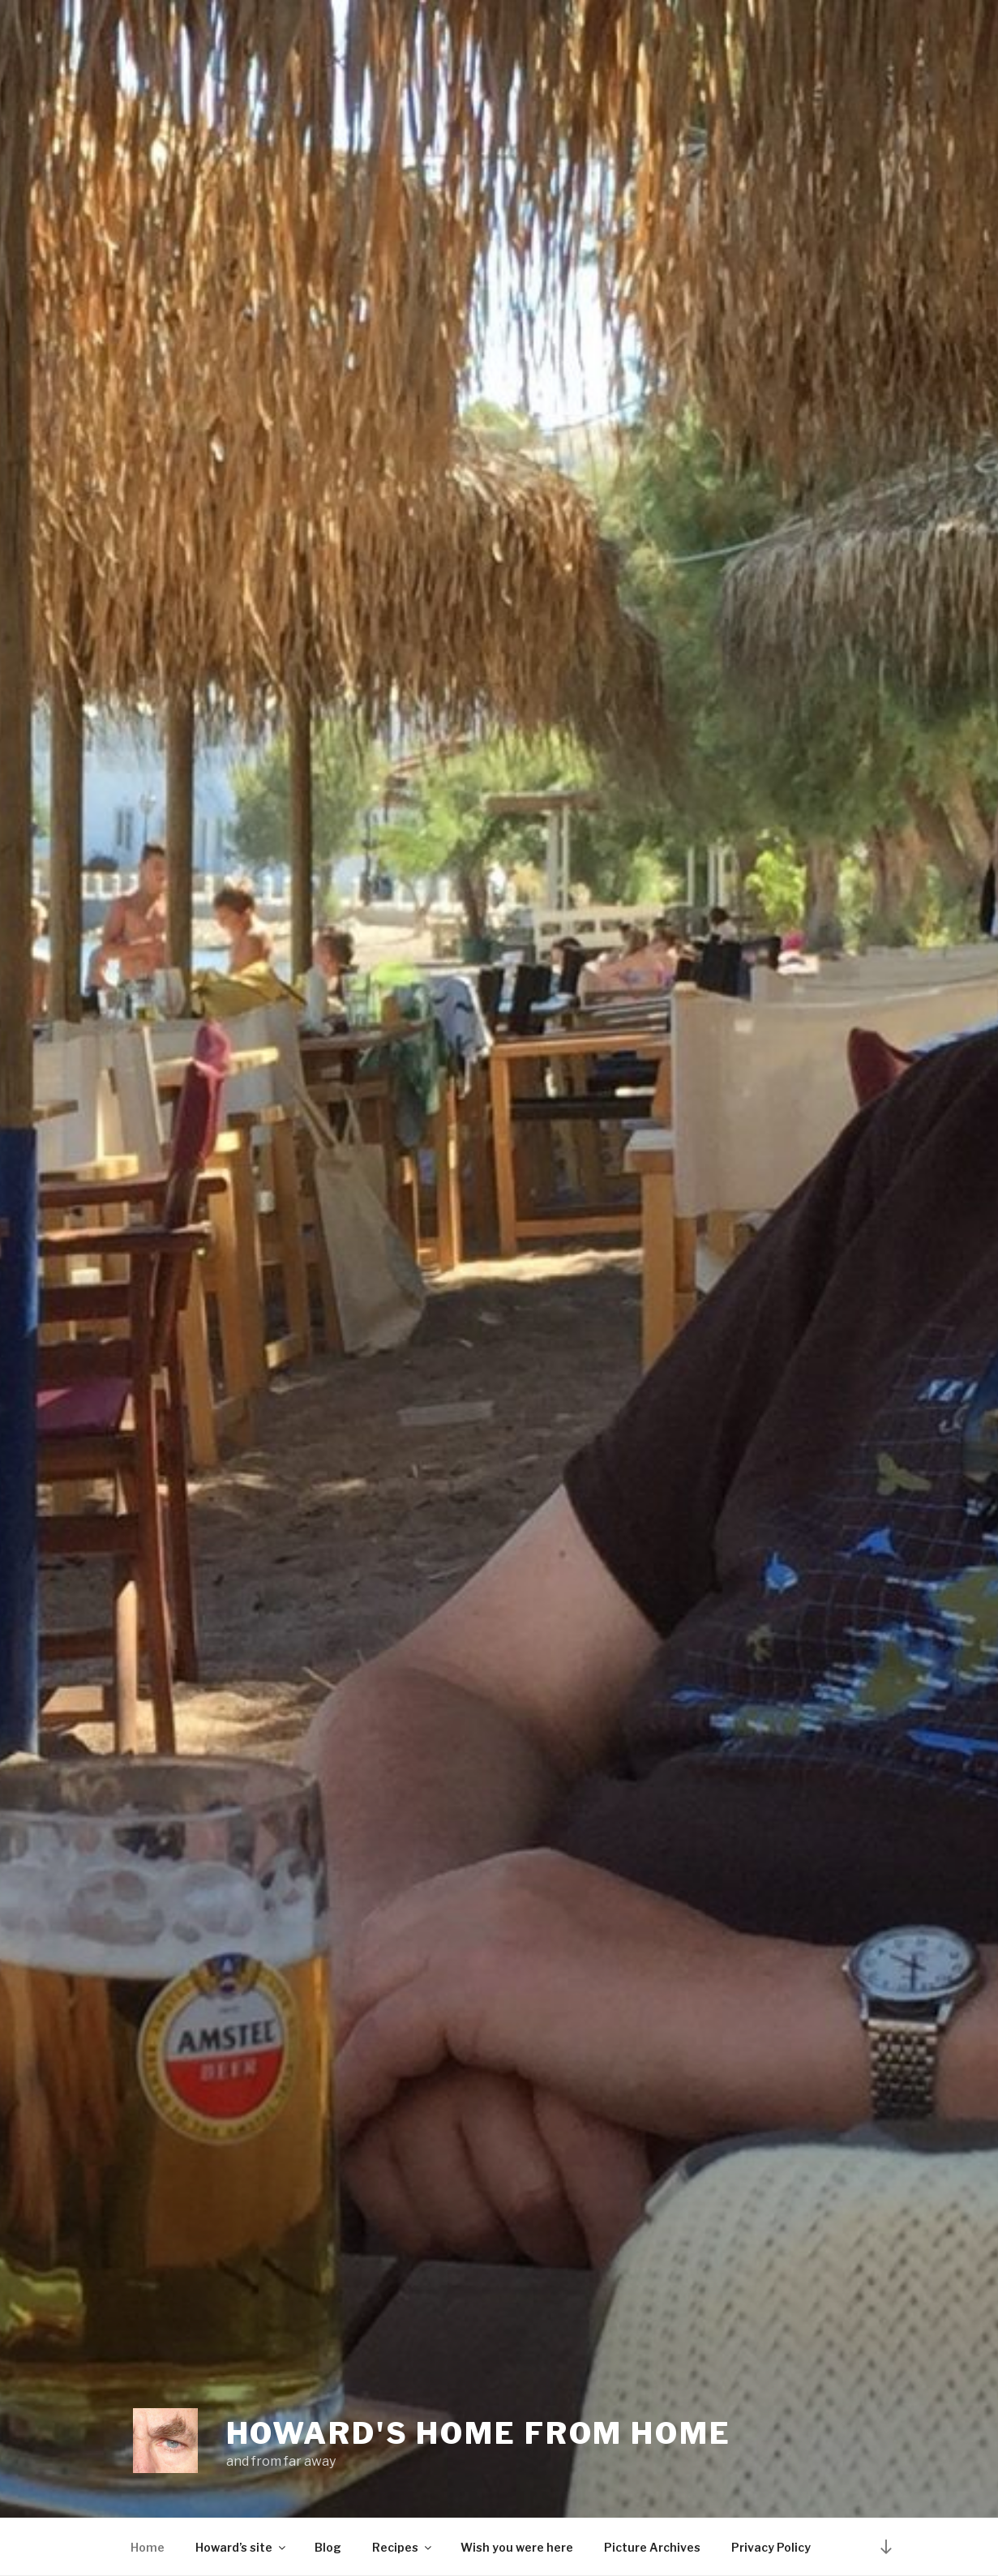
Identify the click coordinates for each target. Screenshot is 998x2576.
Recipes (403, 2547)
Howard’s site (241, 2547)
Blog (328, 2547)
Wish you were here (516, 2547)
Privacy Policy (771, 2547)
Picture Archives (652, 2547)
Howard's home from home (478, 2433)
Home (148, 2547)
